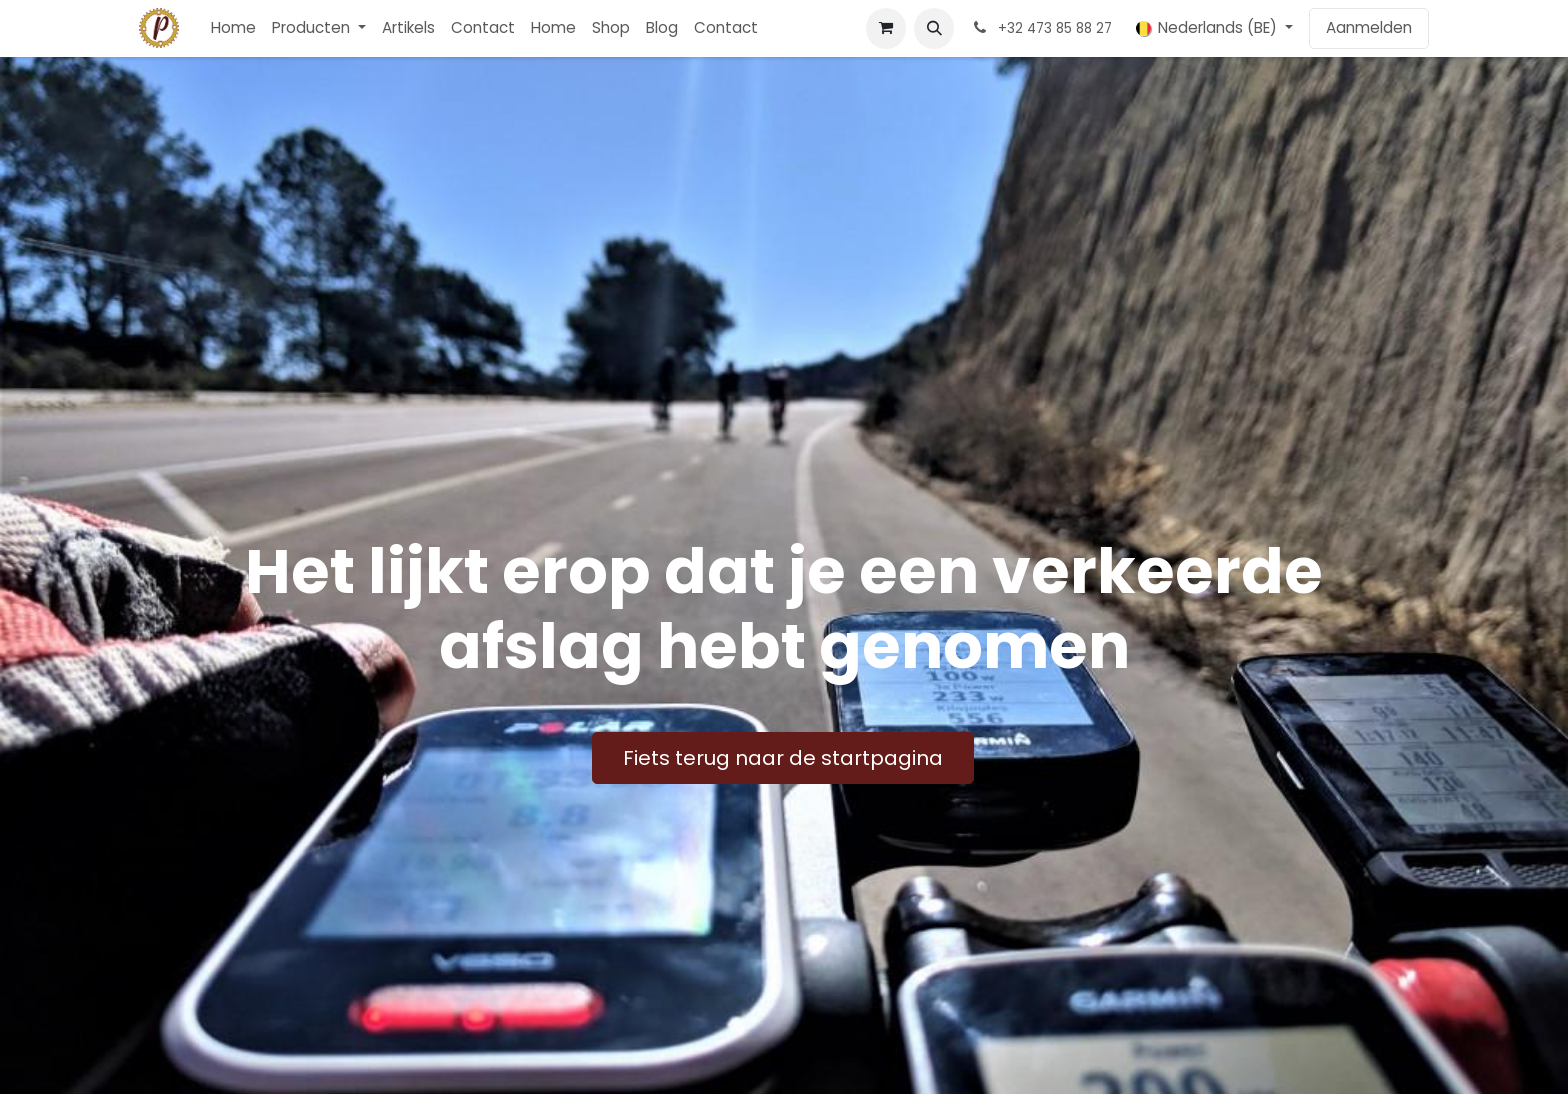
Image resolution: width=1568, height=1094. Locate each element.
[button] (934, 28)
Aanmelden (1369, 27)
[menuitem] (233, 28)
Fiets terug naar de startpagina (783, 758)
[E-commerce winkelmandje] (886, 28)
